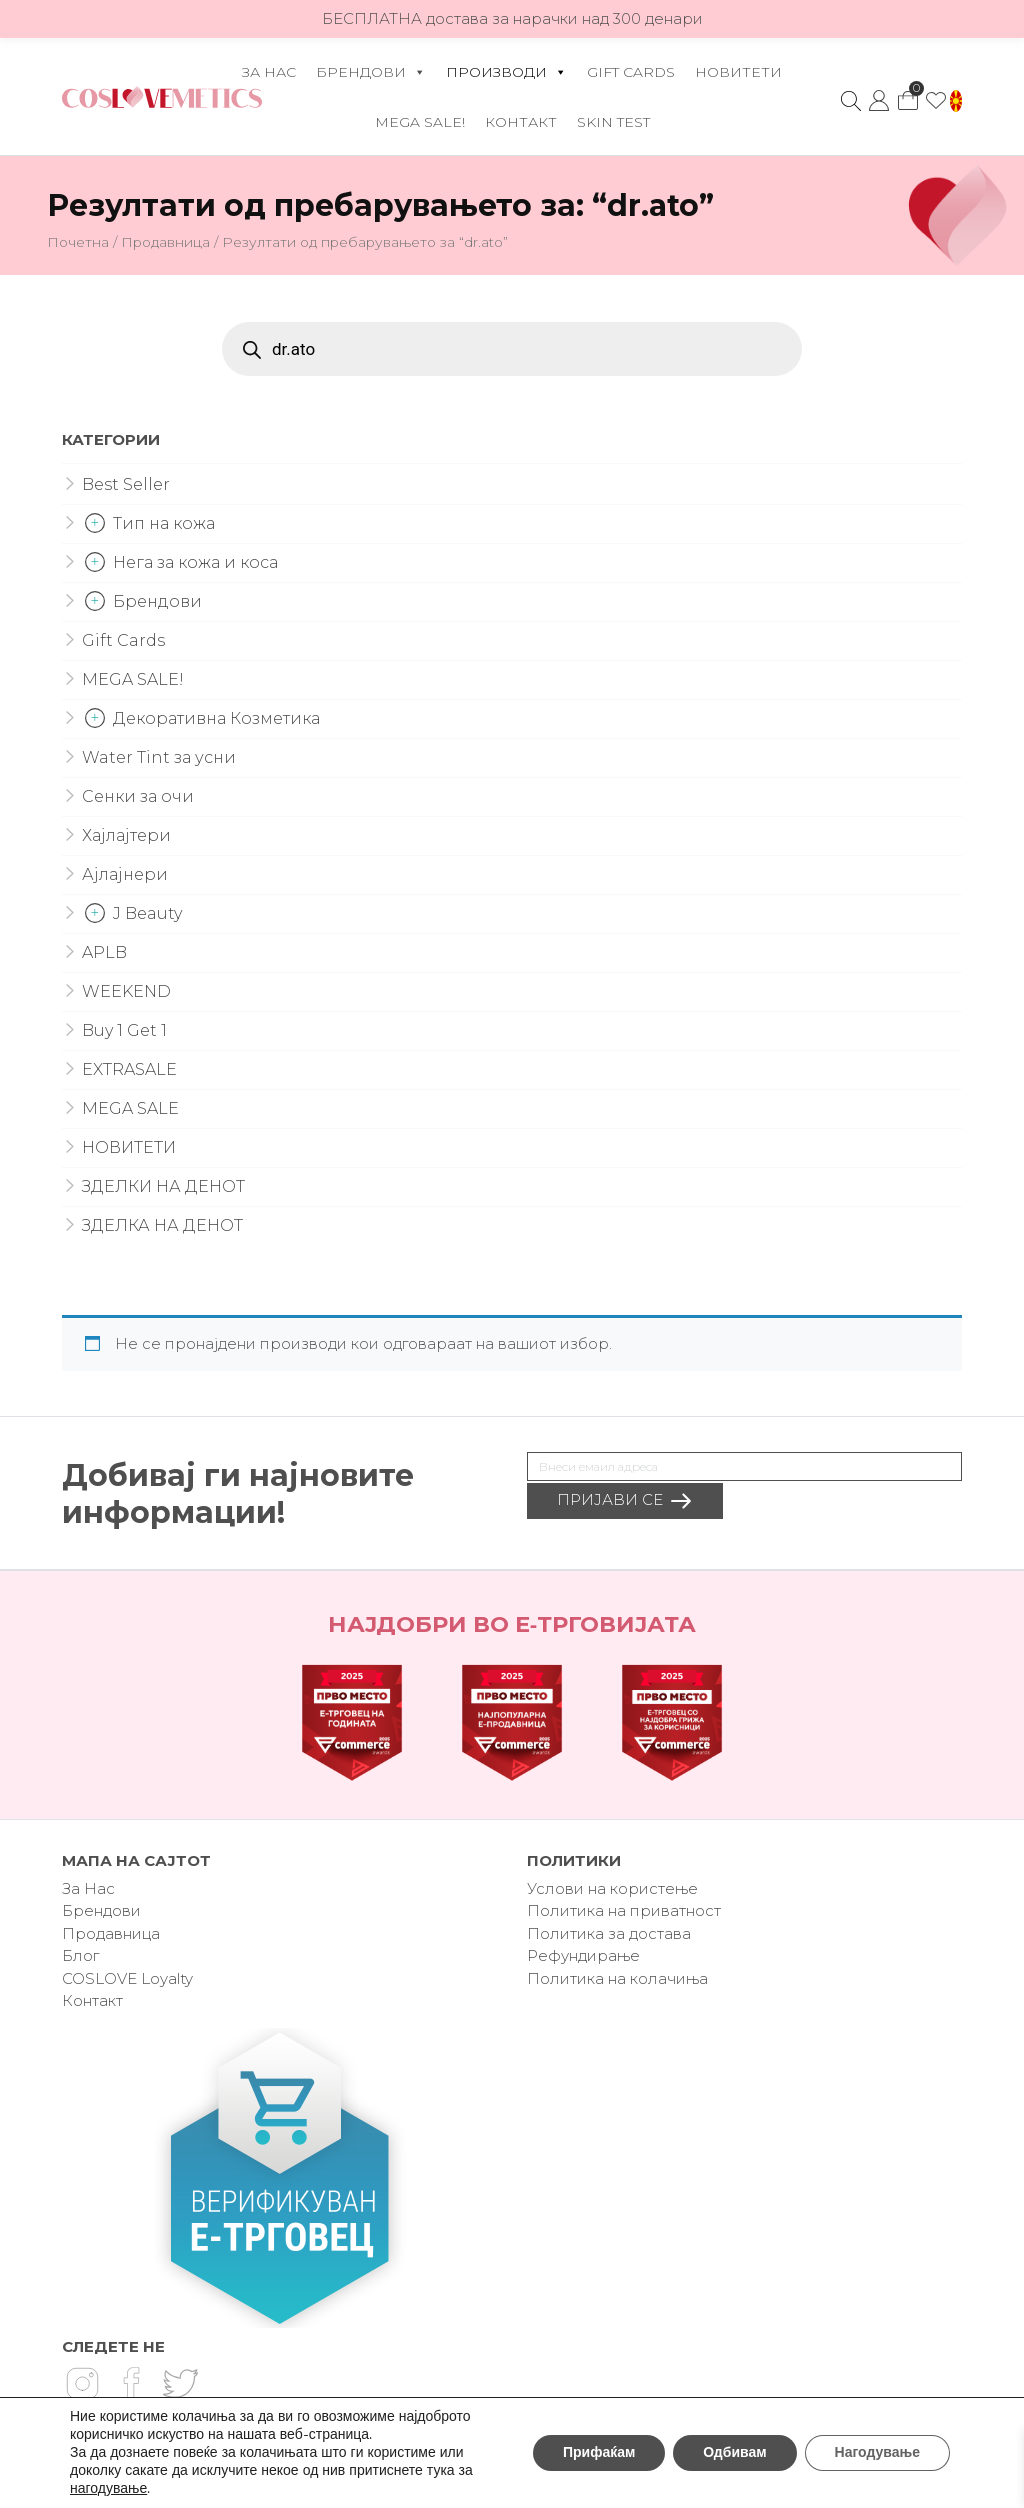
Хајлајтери (126, 835)
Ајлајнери (125, 874)
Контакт (521, 122)
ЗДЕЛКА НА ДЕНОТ (162, 1225)
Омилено (936, 101)
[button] (956, 101)
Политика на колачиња (617, 1978)
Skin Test (613, 122)
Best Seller (126, 484)
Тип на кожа (164, 523)
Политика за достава (609, 1933)
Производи (506, 72)
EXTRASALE (129, 1069)
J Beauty (147, 913)
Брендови (371, 72)
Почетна (78, 242)
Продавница (165, 242)
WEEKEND (126, 991)
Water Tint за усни (159, 757)
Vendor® (627, 2485)
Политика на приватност (624, 1910)
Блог (80, 1955)
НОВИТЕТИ (738, 72)
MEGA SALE (130, 1108)
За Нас (269, 72)
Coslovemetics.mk (162, 97)
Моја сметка (879, 101)
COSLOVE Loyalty (127, 1978)
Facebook (131, 2383)
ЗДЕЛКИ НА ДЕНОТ (163, 1186)
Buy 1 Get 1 (124, 1030)
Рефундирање (583, 1955)
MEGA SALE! (420, 122)
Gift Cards (631, 72)
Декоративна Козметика (216, 718)
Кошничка (907, 95)
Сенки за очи (138, 796)
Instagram (82, 2383)
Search (851, 101)
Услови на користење (612, 1888)
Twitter (180, 2383)
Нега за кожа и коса (195, 562)
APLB (104, 952)
